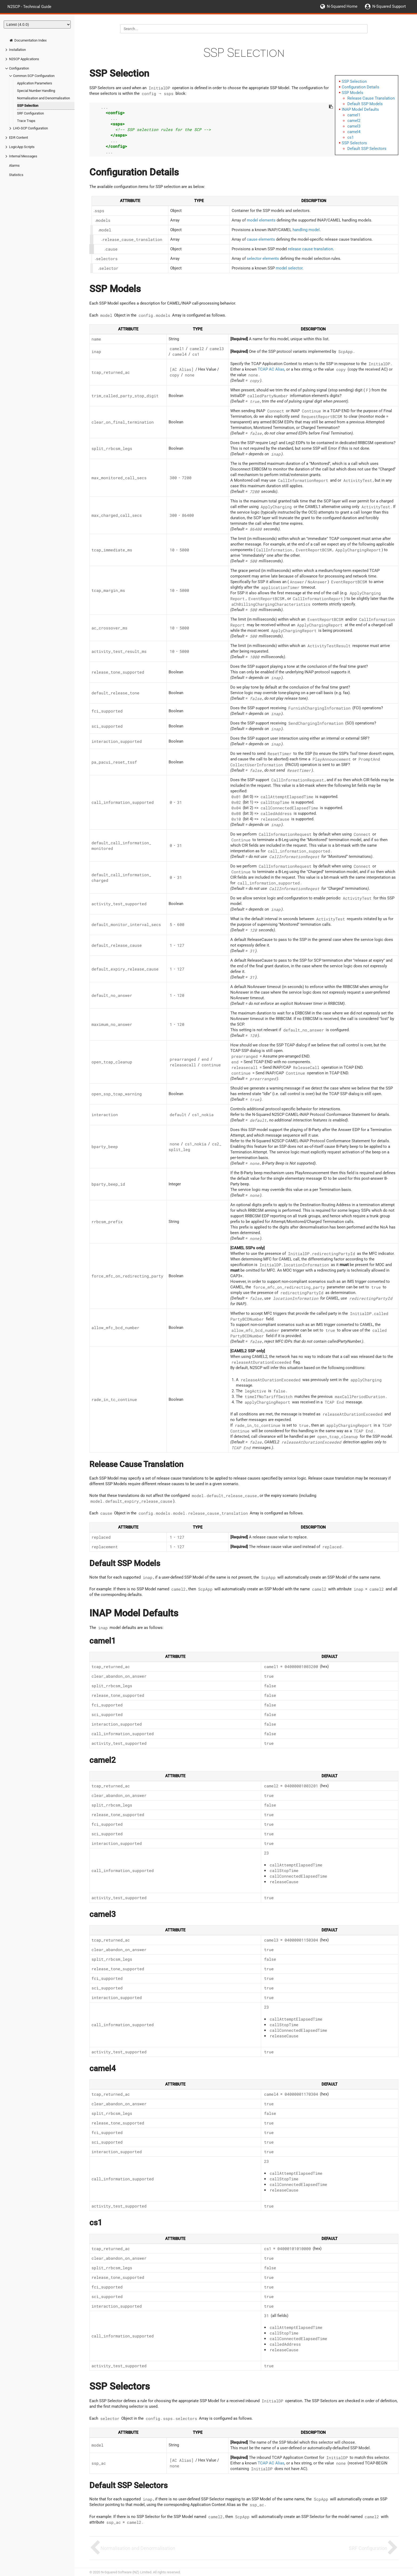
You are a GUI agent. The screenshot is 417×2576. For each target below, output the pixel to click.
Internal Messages (23, 156)
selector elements (263, 258)
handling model (306, 229)
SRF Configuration (30, 113)
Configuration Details (360, 87)
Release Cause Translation (371, 98)
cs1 (350, 137)
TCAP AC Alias (271, 369)
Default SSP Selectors (366, 148)
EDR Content (18, 138)
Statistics (16, 175)
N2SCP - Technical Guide (29, 6)
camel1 (353, 115)
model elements (261, 220)
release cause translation (310, 249)
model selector (289, 268)
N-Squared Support (389, 6)
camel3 (353, 126)
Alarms (14, 165)
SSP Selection (27, 106)
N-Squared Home (342, 6)
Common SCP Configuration (34, 76)
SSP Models (352, 92)
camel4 (353, 131)
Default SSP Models (365, 103)
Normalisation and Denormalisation (43, 98)
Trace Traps (26, 121)
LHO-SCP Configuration (30, 128)
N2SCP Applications (24, 59)
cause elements (261, 239)
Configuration (19, 68)
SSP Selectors (354, 143)
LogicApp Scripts (22, 147)
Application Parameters (34, 83)
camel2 (353, 120)
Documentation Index (28, 40)
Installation (17, 50)
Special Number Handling (36, 91)
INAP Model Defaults (360, 109)
